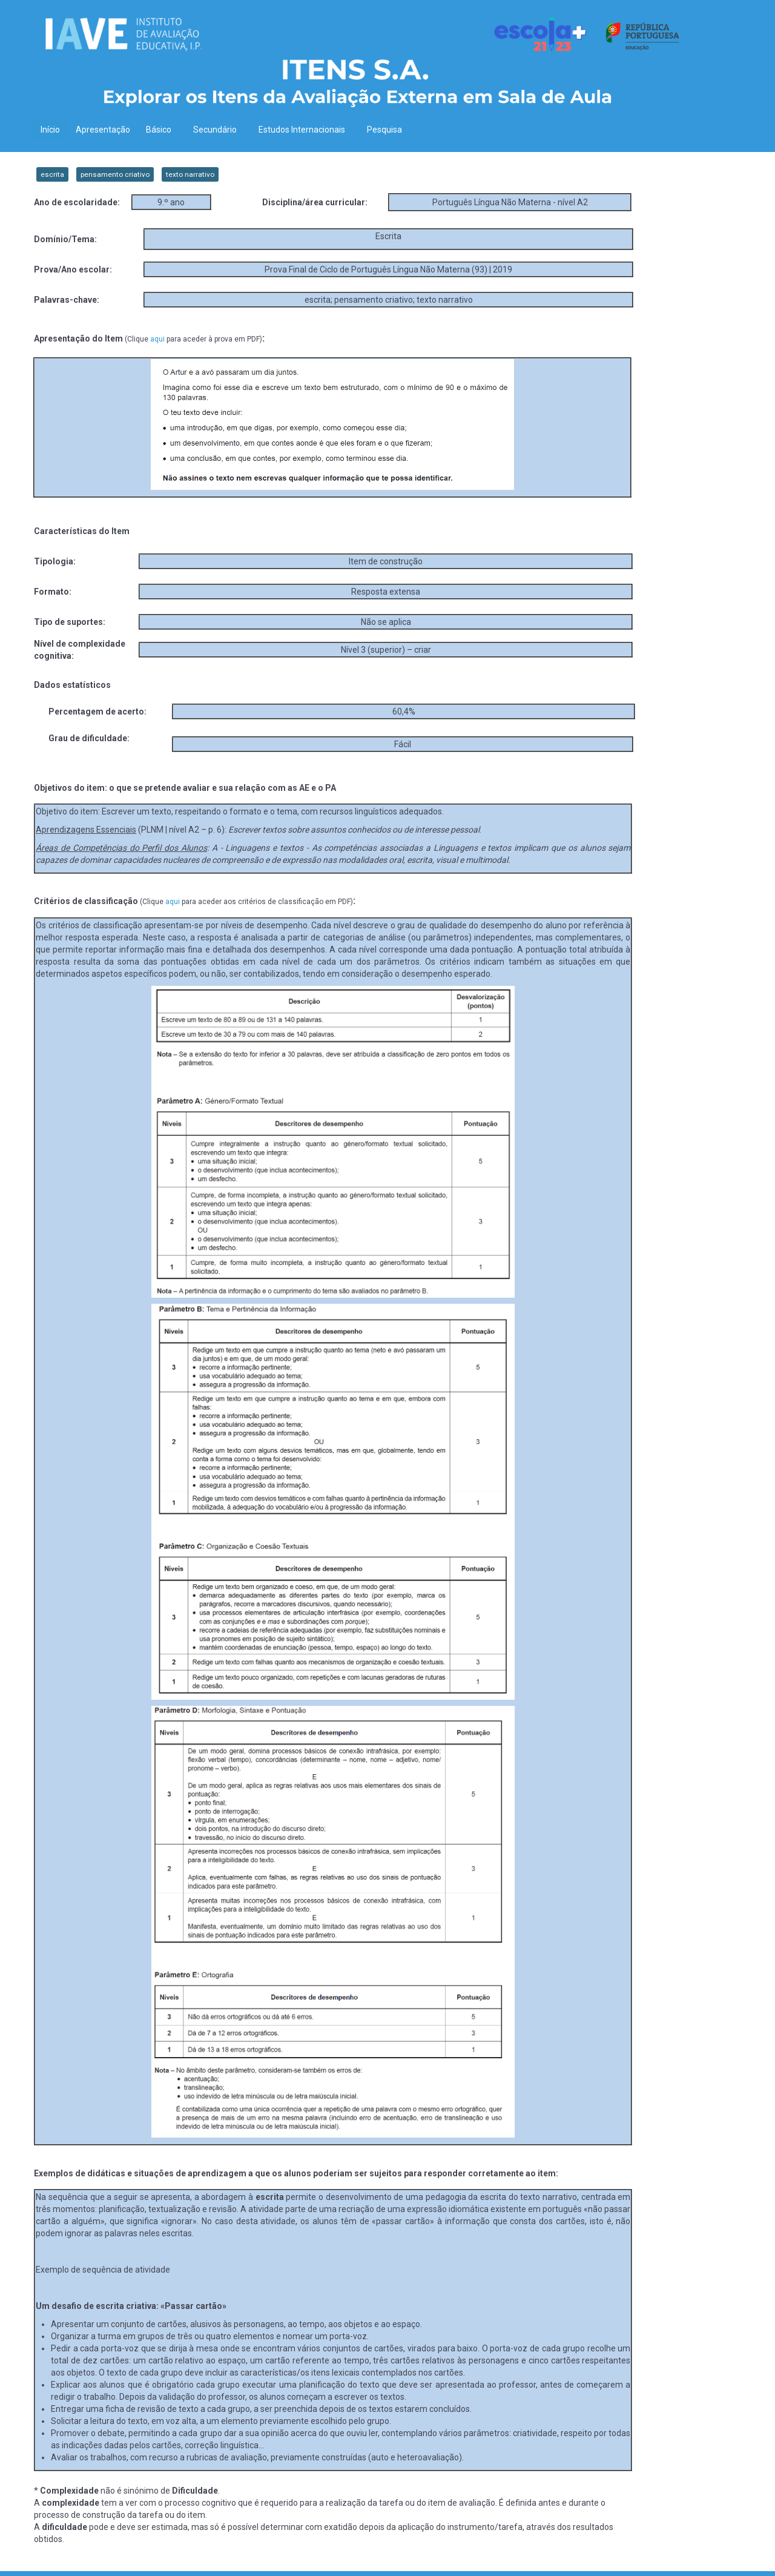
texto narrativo (190, 174)
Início (50, 129)
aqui (157, 339)
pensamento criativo (115, 174)
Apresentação (103, 129)
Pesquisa (384, 129)
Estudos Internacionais (305, 129)
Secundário (218, 129)
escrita (52, 174)
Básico (161, 129)
